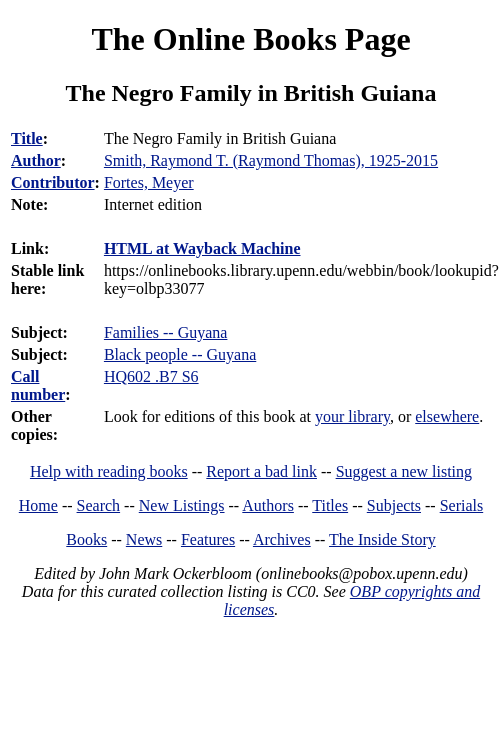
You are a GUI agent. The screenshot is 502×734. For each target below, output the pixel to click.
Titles (330, 505)
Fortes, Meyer (149, 182)
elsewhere (447, 416)
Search (99, 505)
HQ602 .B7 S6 (151, 376)
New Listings (182, 505)
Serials (462, 505)
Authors (268, 505)
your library (352, 416)
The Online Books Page (250, 39)
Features (208, 539)
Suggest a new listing (404, 471)
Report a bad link (261, 471)
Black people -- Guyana (180, 354)
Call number (38, 385)
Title (27, 138)
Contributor (53, 182)
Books (86, 539)
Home (38, 505)
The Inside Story (382, 539)
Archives (282, 539)
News (144, 539)
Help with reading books (109, 471)
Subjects (394, 505)
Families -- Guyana (166, 332)
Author (36, 160)
